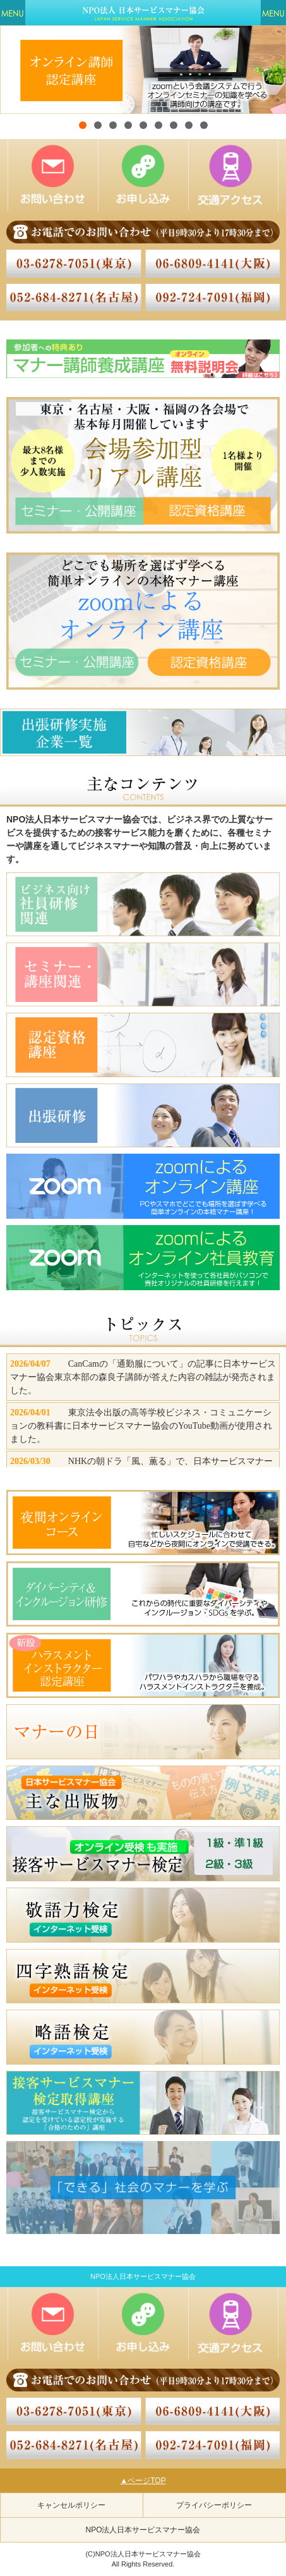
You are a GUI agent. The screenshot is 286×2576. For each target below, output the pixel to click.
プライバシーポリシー (214, 2505)
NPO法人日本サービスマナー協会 (142, 2529)
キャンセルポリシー (71, 2505)
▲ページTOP (142, 2480)
